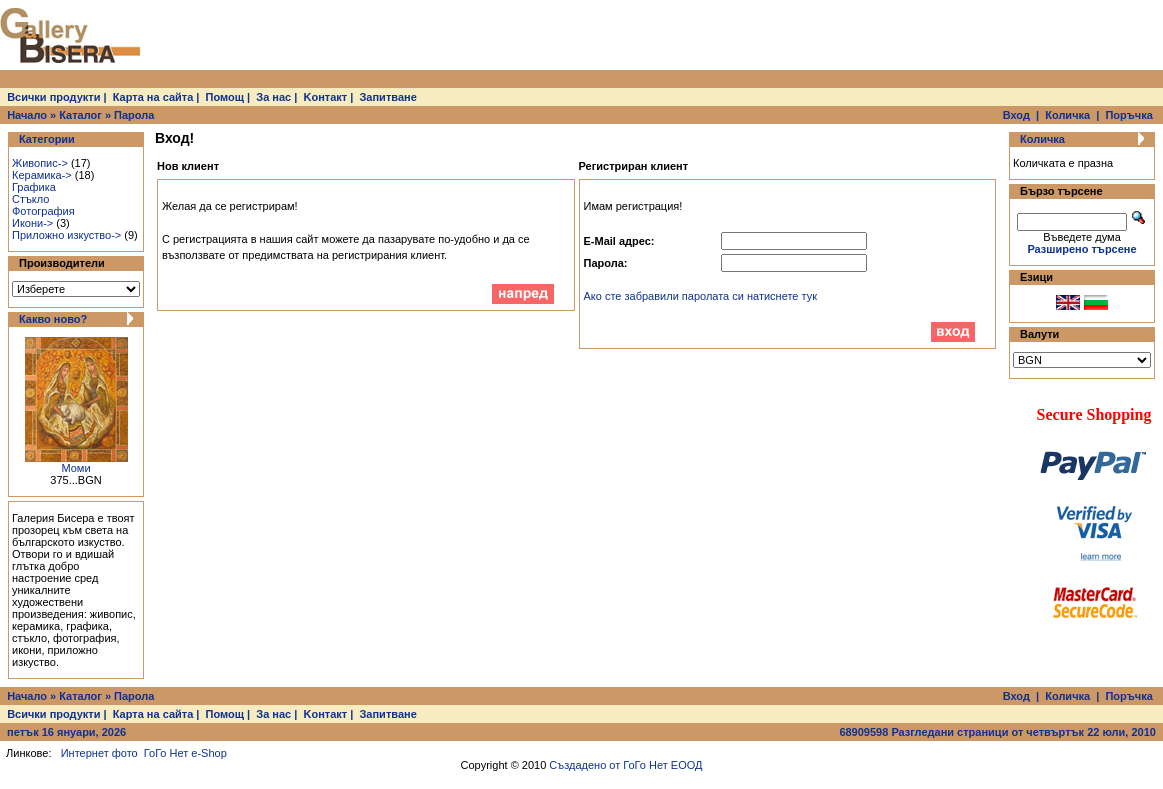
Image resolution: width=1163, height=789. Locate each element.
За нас (273, 97)
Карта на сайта (153, 97)
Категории (47, 139)
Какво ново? (53, 319)
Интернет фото (99, 753)
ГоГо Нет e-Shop (185, 753)
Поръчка (1128, 115)
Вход (1016, 115)
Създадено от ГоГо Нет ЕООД (625, 765)
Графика (34, 187)
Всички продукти (53, 97)
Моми (75, 468)
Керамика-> (42, 175)
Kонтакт (326, 97)
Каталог (80, 115)
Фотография (43, 211)
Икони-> (32, 223)
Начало (27, 115)
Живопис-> (40, 163)
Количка (1067, 115)
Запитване (387, 97)
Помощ (225, 97)
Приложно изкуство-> (66, 235)
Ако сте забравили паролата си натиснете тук (701, 296)
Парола (134, 115)
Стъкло (30, 199)
